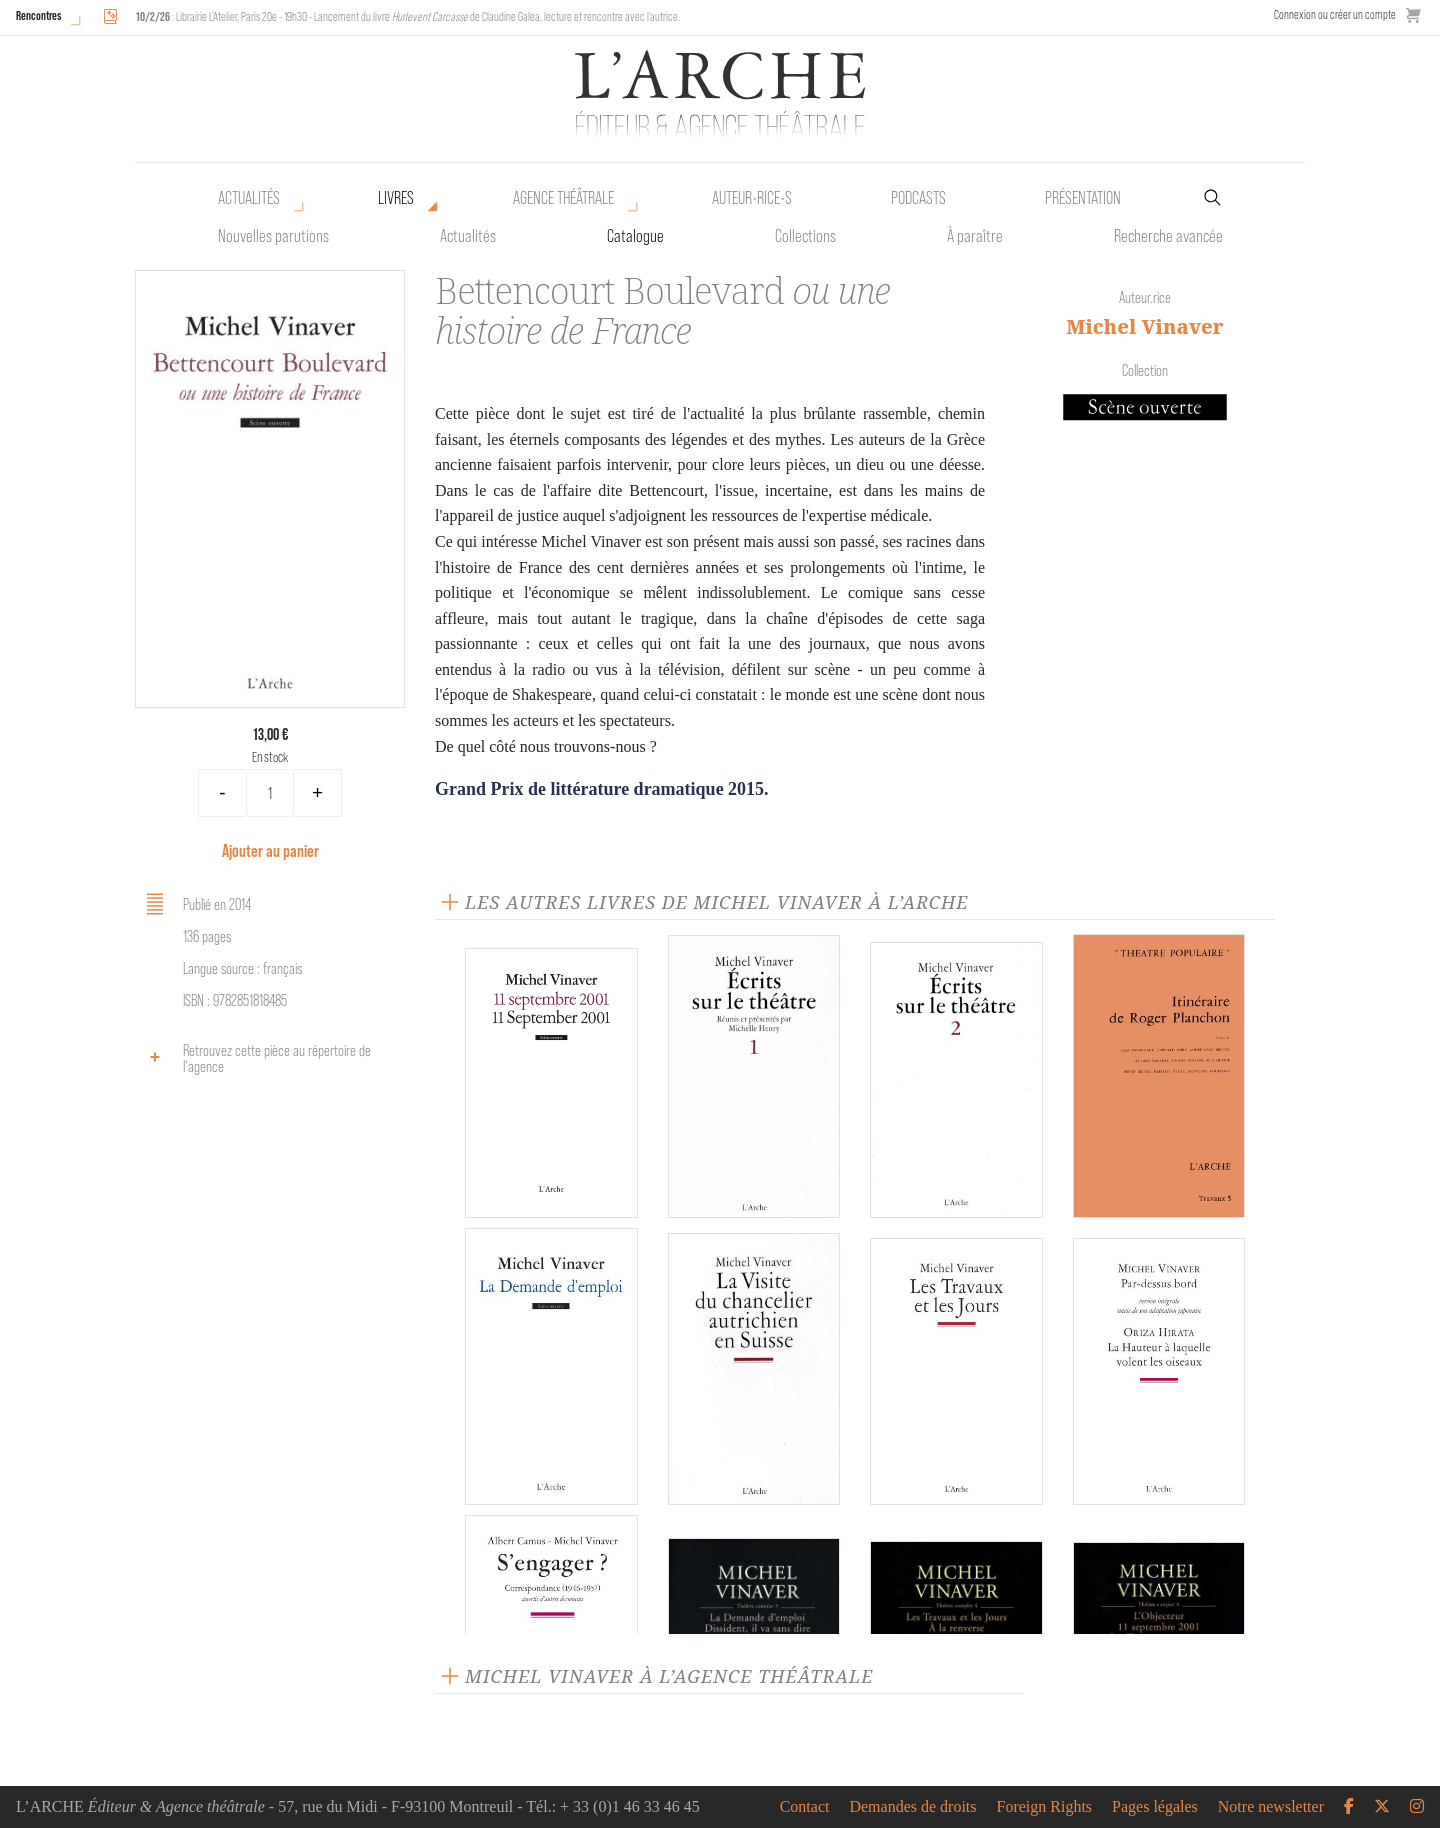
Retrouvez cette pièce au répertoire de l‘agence (255, 1058)
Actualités (249, 198)
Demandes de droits (912, 1807)
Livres (396, 198)
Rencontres (38, 15)
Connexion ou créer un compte (1335, 14)
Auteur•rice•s (752, 198)
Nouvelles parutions (273, 236)
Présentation (1083, 198)
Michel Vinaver (1144, 326)
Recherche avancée (1168, 236)
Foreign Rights (1045, 1807)
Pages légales (1155, 1807)
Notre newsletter (1271, 1807)
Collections (805, 236)
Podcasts (918, 198)
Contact (805, 1807)
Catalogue (635, 236)
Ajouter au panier (270, 850)
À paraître (975, 236)
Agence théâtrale (563, 198)
